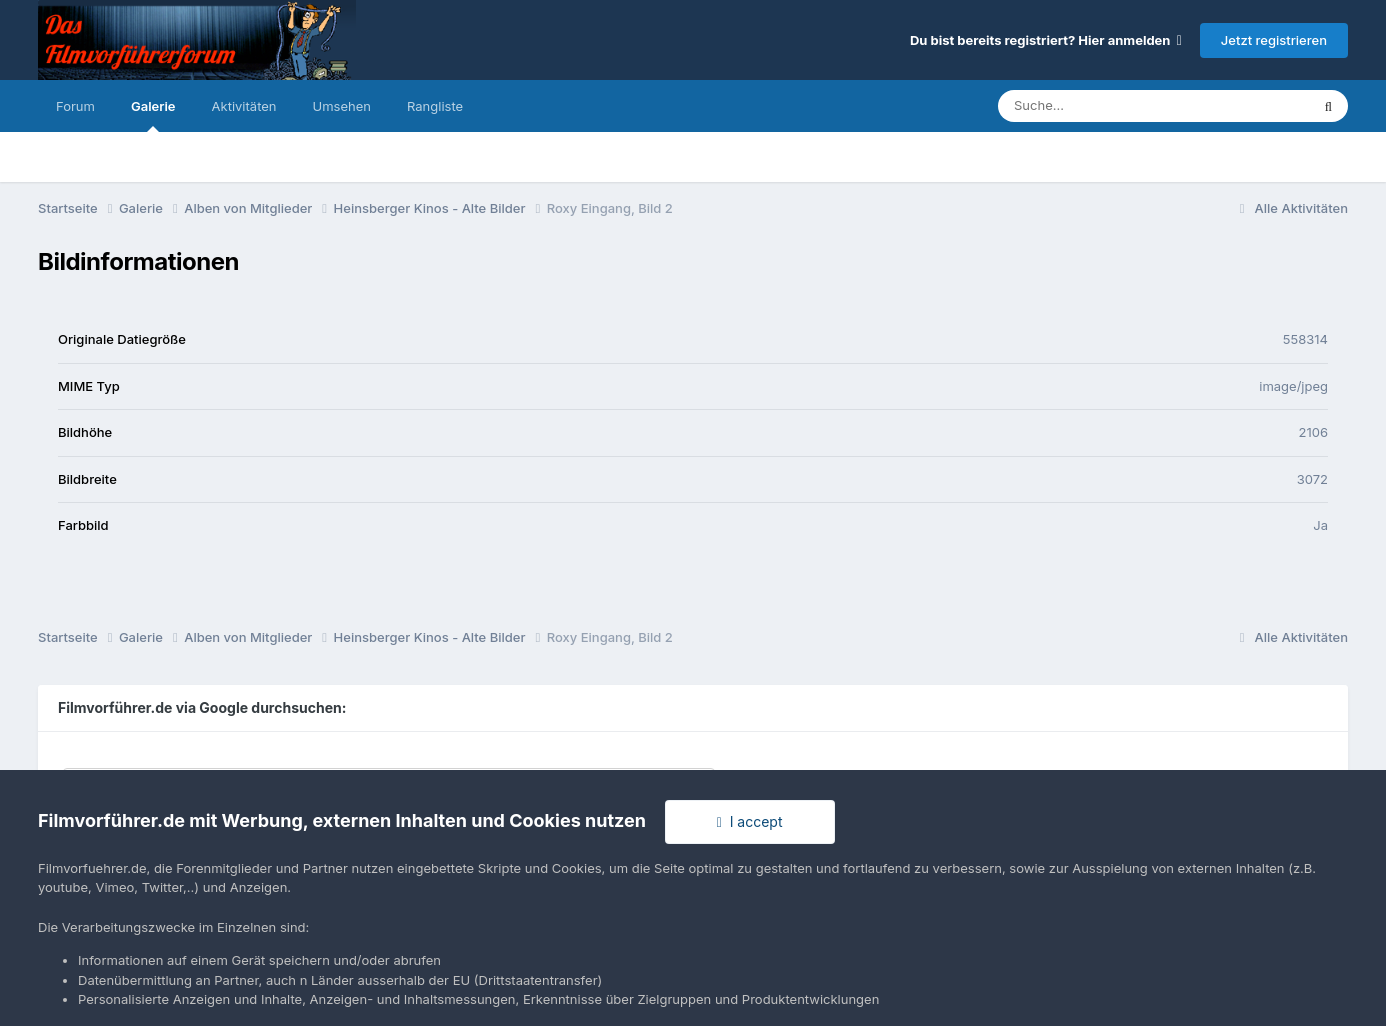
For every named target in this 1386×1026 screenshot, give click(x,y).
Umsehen (342, 106)
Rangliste (435, 106)
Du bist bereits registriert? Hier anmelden (1046, 40)
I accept (750, 821)
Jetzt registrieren (1274, 40)
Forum (75, 106)
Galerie (153, 115)
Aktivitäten (244, 106)
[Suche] (1113, 106)
